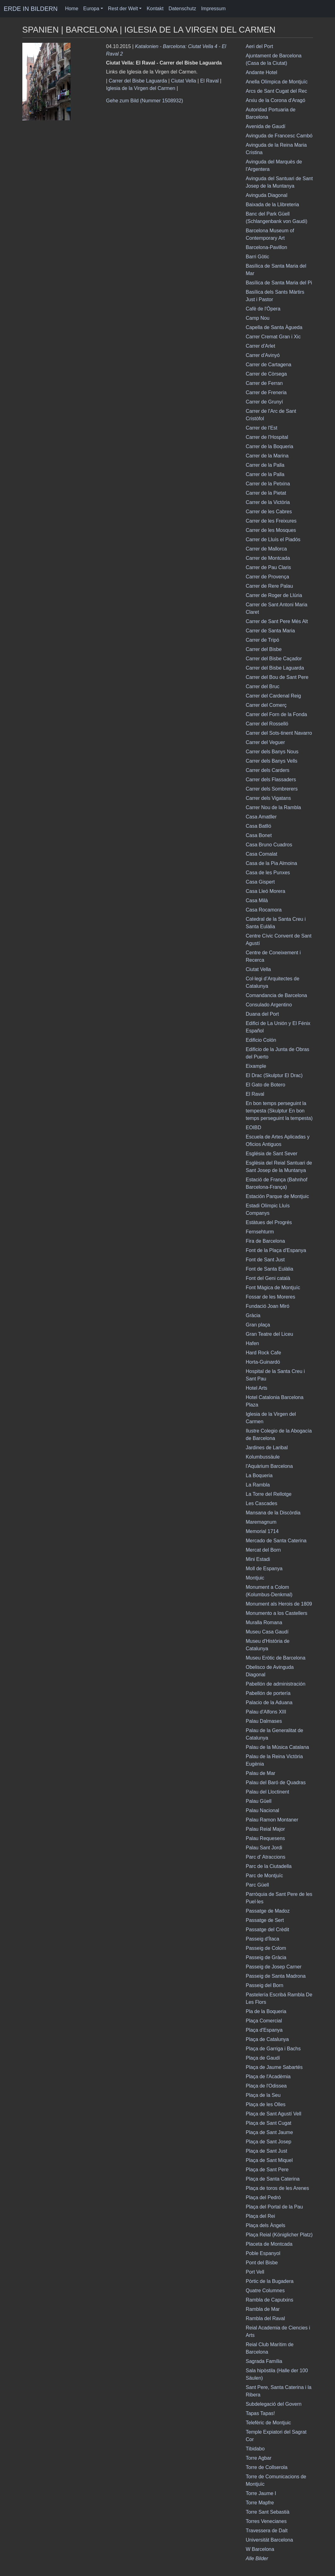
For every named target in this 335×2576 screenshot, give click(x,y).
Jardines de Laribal (267, 1447)
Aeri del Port (259, 46)
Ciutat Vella (183, 80)
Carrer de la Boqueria (269, 446)
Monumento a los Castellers (276, 1613)
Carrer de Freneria (266, 392)
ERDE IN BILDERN (30, 8)
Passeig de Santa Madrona (276, 1976)
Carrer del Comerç (266, 705)
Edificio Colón (261, 1040)
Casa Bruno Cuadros (269, 844)
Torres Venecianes (266, 2521)
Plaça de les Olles (266, 2104)
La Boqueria (259, 1475)
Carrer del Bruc (262, 686)
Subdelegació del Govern (274, 2404)
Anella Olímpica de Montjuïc (277, 81)
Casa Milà (257, 900)
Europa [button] (91, 8)
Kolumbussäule (263, 1457)
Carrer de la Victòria (268, 502)
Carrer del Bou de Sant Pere (277, 677)
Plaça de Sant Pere (267, 2169)
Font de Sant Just (265, 1259)
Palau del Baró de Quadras (276, 1782)
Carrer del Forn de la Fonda (276, 714)
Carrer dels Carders (267, 770)
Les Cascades (261, 1503)
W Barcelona (260, 2549)
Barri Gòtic (257, 256)
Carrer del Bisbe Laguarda (138, 80)
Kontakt (155, 8)
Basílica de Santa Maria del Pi (279, 282)
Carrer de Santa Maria (270, 630)
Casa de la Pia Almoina (271, 863)
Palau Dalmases (264, 1721)
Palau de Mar (260, 1773)
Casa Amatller (261, 816)
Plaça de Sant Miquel (269, 2160)
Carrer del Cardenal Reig (273, 695)
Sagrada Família (264, 2361)
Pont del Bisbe (262, 2262)
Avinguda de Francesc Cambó (279, 135)
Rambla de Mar (263, 2309)
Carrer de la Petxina (268, 483)
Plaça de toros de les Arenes (277, 2188)
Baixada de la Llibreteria (272, 204)
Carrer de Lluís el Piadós (273, 539)
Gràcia (253, 1315)
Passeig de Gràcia (266, 1957)
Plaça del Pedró (263, 2197)
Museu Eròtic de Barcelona (276, 1657)
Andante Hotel (261, 72)
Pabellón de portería (268, 1693)
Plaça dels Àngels (265, 2225)
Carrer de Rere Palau (269, 586)
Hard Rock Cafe (263, 1352)
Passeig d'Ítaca (262, 1938)
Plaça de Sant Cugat (269, 2123)
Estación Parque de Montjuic (277, 1196)
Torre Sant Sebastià (268, 2512)
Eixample (256, 1066)
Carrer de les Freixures (271, 521)
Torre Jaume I (261, 2493)
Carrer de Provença (267, 576)
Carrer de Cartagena (269, 364)
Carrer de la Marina (267, 455)
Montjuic (255, 1577)
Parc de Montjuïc (264, 1875)
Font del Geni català (268, 1278)
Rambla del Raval (265, 2318)
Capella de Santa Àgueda (274, 327)
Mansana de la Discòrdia (273, 1512)
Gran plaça (258, 1324)
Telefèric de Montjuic (268, 2422)
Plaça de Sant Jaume (269, 2132)
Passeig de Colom (266, 1948)
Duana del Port (262, 1014)
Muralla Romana (264, 1622)
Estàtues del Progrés (269, 1222)
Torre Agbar (259, 2458)
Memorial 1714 (262, 1531)
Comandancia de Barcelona (276, 995)
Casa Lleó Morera (265, 891)
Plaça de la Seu (263, 2095)
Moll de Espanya (264, 1568)
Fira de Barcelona (265, 1241)
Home (71, 8)
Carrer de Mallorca (266, 548)
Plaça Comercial (264, 2020)
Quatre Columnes (265, 2290)
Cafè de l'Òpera (263, 308)
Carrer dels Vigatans (268, 798)
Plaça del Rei (260, 2216)
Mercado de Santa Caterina (276, 1540)
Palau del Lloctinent (267, 1791)
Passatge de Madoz (268, 1911)
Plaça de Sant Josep (269, 2141)
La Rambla (258, 1484)
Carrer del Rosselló (267, 723)
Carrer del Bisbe (264, 649)
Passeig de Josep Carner (274, 1966)
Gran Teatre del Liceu (269, 1334)
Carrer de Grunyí (264, 401)
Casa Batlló (258, 826)
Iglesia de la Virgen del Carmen (140, 88)
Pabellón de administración (276, 1684)
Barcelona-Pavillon (266, 247)
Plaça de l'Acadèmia (268, 2076)
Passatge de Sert (265, 1920)
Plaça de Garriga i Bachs (273, 2048)
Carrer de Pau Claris (268, 567)
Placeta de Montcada (269, 2244)
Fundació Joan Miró (268, 1306)
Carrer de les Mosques (271, 530)
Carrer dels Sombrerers (272, 788)
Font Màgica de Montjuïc (273, 1287)
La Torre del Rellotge (269, 1494)
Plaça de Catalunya (267, 2039)
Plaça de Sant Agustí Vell (273, 2113)
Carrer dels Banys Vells (271, 761)
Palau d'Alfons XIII (266, 1711)
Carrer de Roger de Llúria (274, 595)
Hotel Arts (256, 1388)
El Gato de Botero (265, 1084)
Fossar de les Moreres (270, 1296)
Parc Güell (257, 1884)
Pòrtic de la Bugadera (270, 2281)
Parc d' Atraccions (266, 1857)
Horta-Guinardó (263, 1362)
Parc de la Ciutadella (269, 1866)
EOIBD (253, 1127)
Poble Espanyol (263, 2253)
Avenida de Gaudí (266, 126)
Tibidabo (255, 2448)
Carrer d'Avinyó (263, 355)
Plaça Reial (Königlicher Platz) (279, 2234)
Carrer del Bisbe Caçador (274, 658)
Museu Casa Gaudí (267, 1631)
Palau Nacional (262, 1810)
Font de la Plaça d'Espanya (276, 1250)
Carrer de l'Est (262, 427)
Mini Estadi (258, 1559)
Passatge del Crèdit (267, 1929)
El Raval (209, 80)
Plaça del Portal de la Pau (274, 2206)
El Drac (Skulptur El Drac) (274, 1075)
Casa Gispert (260, 882)
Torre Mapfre (260, 2502)
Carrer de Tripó (262, 640)
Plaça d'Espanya (264, 2030)
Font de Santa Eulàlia (269, 1269)
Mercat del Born (263, 1550)
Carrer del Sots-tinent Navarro (279, 733)
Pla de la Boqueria (266, 2011)
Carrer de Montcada (268, 558)
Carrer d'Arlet (260, 346)
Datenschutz (182, 8)
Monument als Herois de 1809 (279, 1604)
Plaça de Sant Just (266, 2151)
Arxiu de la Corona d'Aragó (276, 100)
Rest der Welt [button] (123, 8)
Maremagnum (261, 1522)
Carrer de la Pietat (266, 493)
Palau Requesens (265, 1838)
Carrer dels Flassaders (271, 779)
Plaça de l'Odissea (266, 2085)
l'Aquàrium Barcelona (269, 1466)
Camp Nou (257, 318)
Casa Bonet (259, 835)
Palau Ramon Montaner (272, 1819)
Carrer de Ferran (264, 383)
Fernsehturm (260, 1231)
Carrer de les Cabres (269, 511)
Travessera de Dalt (267, 2530)
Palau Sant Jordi (264, 1847)
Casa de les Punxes (268, 872)
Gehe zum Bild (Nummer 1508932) (144, 100)
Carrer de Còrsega (266, 374)
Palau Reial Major (265, 1829)
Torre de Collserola (266, 2467)
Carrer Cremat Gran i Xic (273, 336)
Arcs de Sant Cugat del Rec (276, 91)
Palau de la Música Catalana (277, 1747)
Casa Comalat (261, 854)
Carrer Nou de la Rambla (273, 807)
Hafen (252, 1343)
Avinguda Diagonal (266, 195)
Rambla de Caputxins (269, 2299)
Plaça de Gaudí (263, 2058)
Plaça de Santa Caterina (273, 2179)
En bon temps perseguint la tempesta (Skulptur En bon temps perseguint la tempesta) (279, 1111)
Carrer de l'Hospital (267, 437)
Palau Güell (259, 1801)
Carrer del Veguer (265, 742)
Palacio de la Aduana (269, 1702)
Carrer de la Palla (265, 465)
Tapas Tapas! (260, 2413)
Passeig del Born (264, 1985)
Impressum (213, 8)
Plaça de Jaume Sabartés (274, 2067)
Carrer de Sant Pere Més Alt (277, 621)
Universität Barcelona (269, 2540)
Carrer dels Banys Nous (272, 751)
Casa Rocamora (264, 909)
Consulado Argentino (269, 1004)
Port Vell (255, 2272)
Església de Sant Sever (271, 1153)
